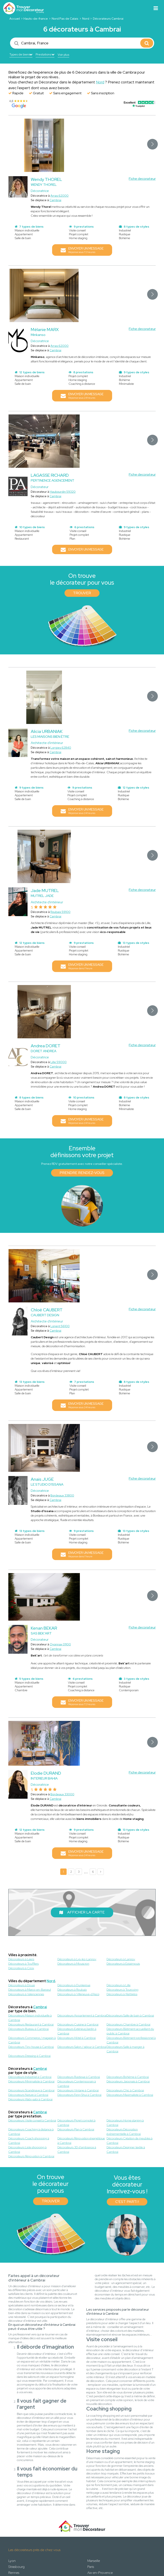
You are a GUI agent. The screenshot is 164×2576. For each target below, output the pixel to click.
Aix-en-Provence (100, 2572)
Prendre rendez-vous (82, 1172)
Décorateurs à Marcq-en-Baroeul (29, 1990)
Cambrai (55, 200)
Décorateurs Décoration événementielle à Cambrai (124, 2131)
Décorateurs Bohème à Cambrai (128, 2077)
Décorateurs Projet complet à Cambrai (76, 2122)
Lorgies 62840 (60, 748)
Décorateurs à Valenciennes (26, 1994)
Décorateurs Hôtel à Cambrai (76, 2038)
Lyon (12, 2561)
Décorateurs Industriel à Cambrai (29, 2077)
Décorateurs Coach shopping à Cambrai (28, 2140)
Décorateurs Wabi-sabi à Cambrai (30, 2099)
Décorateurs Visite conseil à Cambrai (32, 2120)
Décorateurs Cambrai (108, 18)
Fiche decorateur (142, 178)
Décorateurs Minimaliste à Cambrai (31, 2081)
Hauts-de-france (35, 18)
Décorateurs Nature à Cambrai (28, 2095)
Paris (90, 2566)
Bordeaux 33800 (62, 1495)
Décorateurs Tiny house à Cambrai (31, 2047)
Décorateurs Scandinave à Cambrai (31, 2090)
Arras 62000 (59, 196)
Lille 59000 (58, 1062)
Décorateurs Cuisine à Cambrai (77, 2024)
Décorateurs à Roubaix (72, 1990)
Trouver (82, 593)
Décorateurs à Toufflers (23, 1964)
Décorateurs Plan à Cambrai (75, 2129)
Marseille (93, 2561)
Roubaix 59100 (60, 912)
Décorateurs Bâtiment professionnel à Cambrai (131, 2040)
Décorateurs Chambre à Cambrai (128, 2024)
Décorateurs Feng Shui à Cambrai (79, 2095)
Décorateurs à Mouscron (73, 1964)
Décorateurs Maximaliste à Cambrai (130, 2095)
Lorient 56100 (60, 1326)
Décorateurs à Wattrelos (122, 1994)
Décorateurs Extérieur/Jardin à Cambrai (76, 2031)
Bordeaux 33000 (62, 1794)
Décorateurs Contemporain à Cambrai (76, 2083)
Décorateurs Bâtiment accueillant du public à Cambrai (130, 2031)
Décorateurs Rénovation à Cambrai (31, 2156)
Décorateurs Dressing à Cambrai (29, 2056)
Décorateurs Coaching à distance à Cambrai (31, 2131)
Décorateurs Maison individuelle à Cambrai (30, 2018)
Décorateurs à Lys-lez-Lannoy (76, 1959)
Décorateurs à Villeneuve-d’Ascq (78, 1994)
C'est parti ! (127, 2201)
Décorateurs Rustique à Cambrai (78, 2077)
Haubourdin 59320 (63, 492)
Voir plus (63, 55)
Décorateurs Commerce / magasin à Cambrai (32, 2040)
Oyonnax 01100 (60, 1644)
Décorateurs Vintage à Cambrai (78, 2090)
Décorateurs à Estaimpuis (123, 1964)
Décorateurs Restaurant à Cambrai (31, 2024)
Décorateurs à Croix (21, 1968)
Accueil (14, 18)
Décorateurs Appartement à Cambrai (82, 2015)
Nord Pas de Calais (65, 18)
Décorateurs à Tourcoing (122, 1990)
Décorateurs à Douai (21, 1985)
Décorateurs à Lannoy (121, 1959)
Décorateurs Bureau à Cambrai (28, 2029)
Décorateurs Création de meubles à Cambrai (129, 2140)
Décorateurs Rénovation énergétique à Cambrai (81, 2140)
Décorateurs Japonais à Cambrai (128, 2081)
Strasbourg (16, 2566)
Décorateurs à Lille (118, 1985)
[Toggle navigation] (156, 8)
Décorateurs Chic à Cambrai (125, 2090)
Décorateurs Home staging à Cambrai (125, 2122)
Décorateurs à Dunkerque (73, 1985)
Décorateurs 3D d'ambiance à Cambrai (76, 2149)
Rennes (13, 2572)
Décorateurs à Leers (21, 1959)
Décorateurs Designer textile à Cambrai (126, 2149)
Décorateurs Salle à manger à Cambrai (125, 2049)
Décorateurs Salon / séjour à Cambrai (81, 2047)
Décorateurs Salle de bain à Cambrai (130, 2015)
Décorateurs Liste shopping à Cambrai (27, 2149)
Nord (85, 18)
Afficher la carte (82, 1912)
